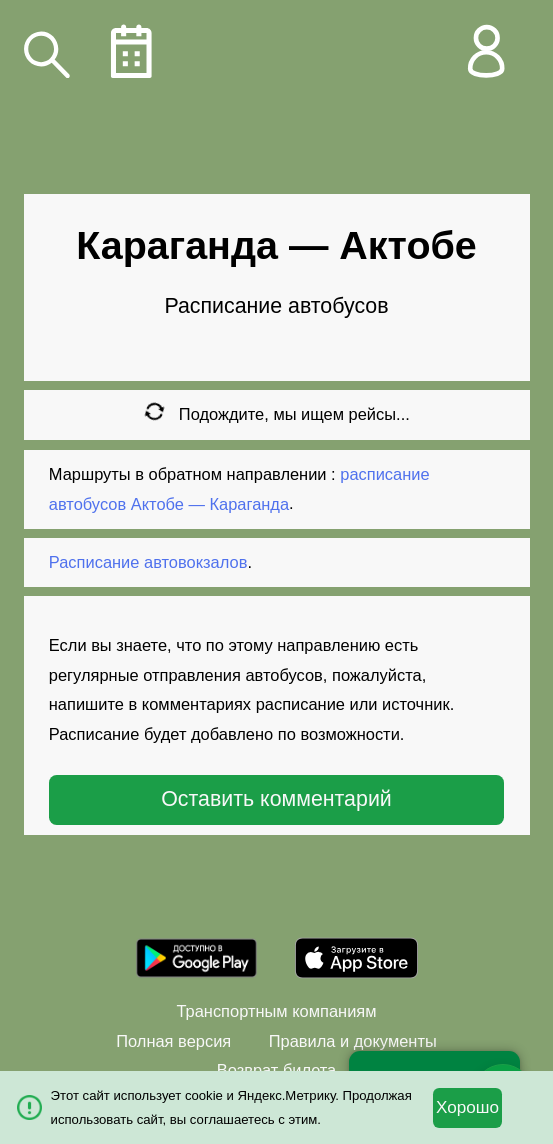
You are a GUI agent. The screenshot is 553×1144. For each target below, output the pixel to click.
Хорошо (467, 1107)
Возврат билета (276, 1070)
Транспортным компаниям (276, 1011)
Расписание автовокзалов (148, 562)
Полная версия (173, 1041)
